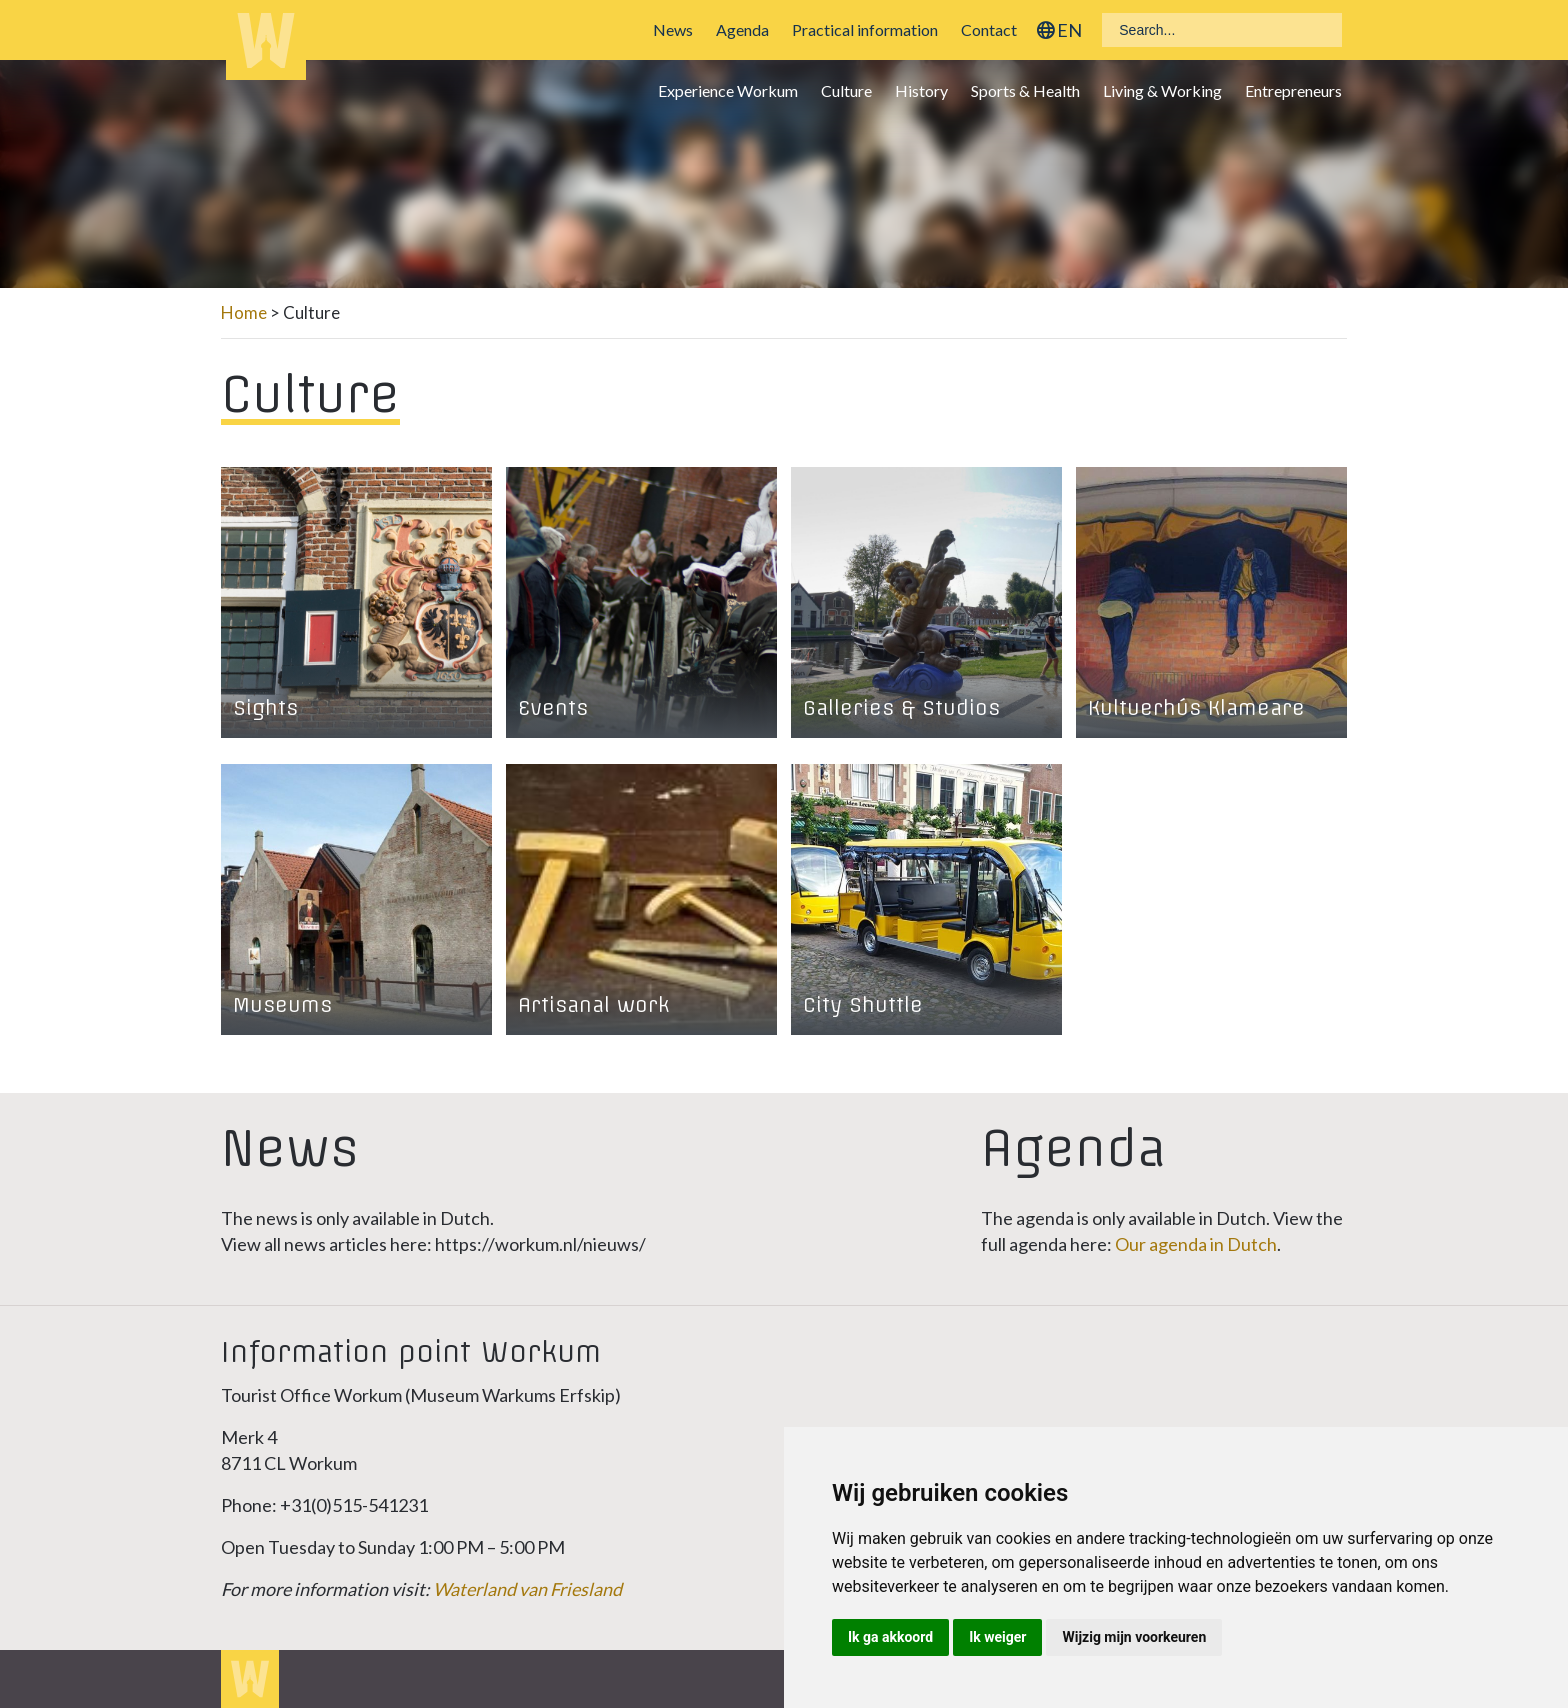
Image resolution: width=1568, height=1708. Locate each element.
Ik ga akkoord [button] (890, 1637)
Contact (989, 29)
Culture (846, 90)
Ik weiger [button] (997, 1637)
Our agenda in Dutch (1196, 1244)
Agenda (742, 29)
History (921, 90)
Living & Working (1162, 90)
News (673, 29)
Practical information (865, 29)
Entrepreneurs (1293, 90)
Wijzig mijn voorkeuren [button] (1134, 1637)
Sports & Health (1025, 90)
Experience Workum (728, 90)
